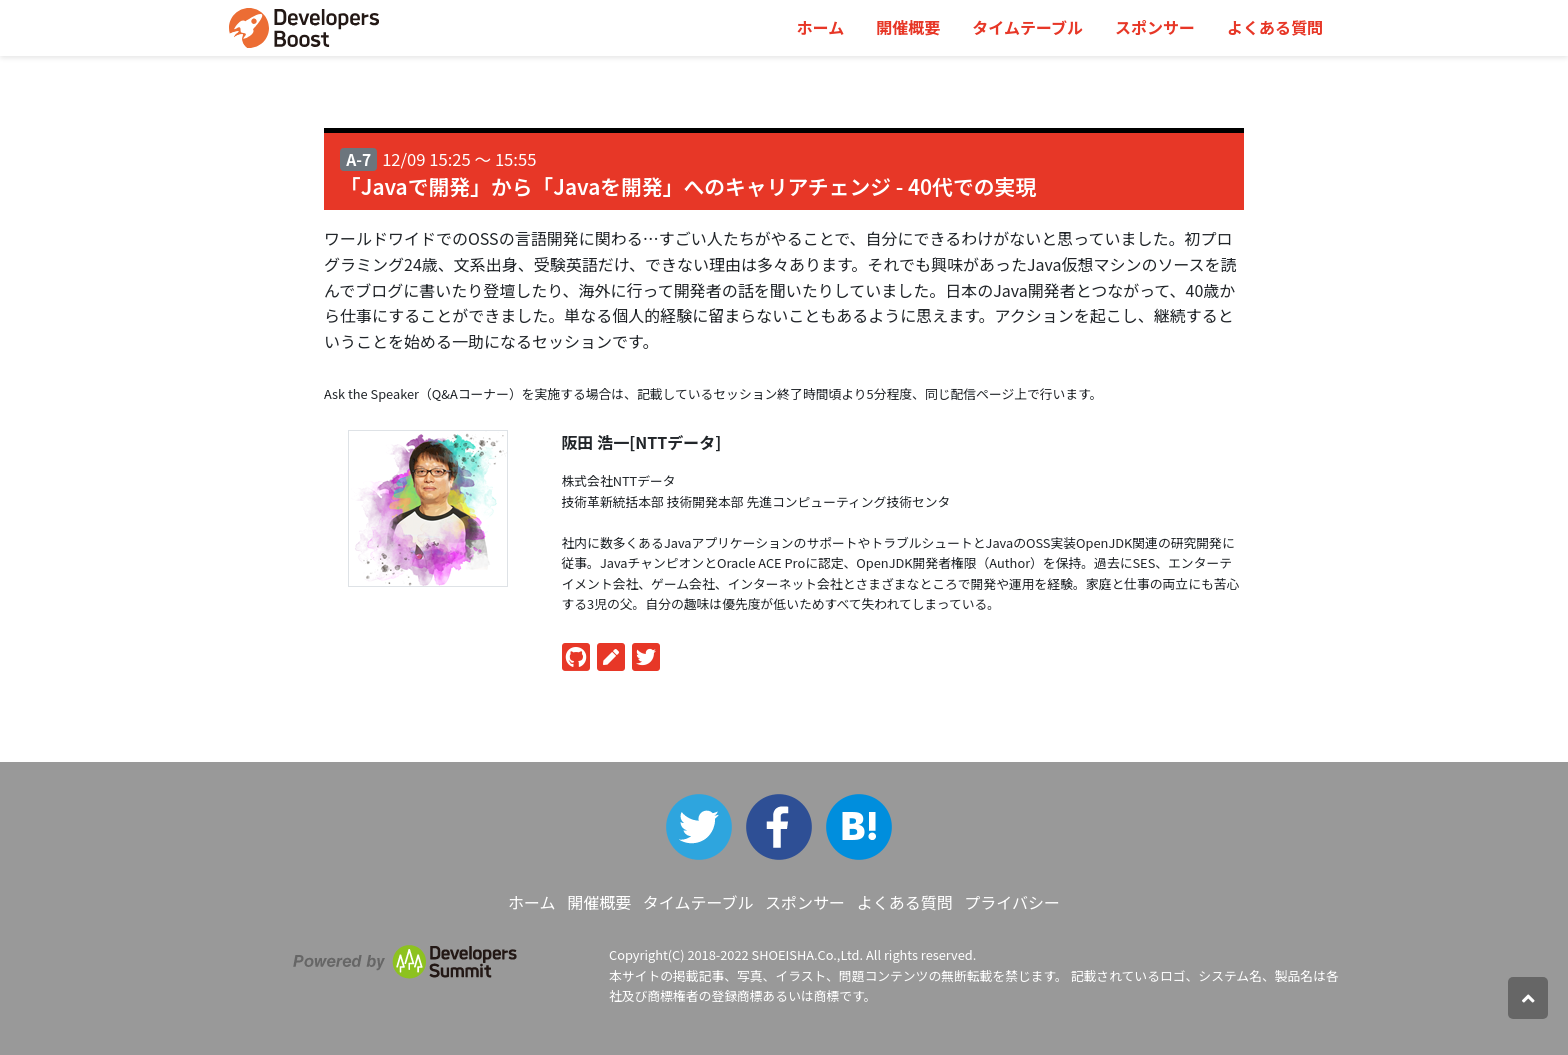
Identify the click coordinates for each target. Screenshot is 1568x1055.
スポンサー (1155, 27)
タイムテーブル (1027, 27)
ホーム (821, 27)
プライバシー (1012, 902)
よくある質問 (1275, 27)
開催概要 (908, 27)
